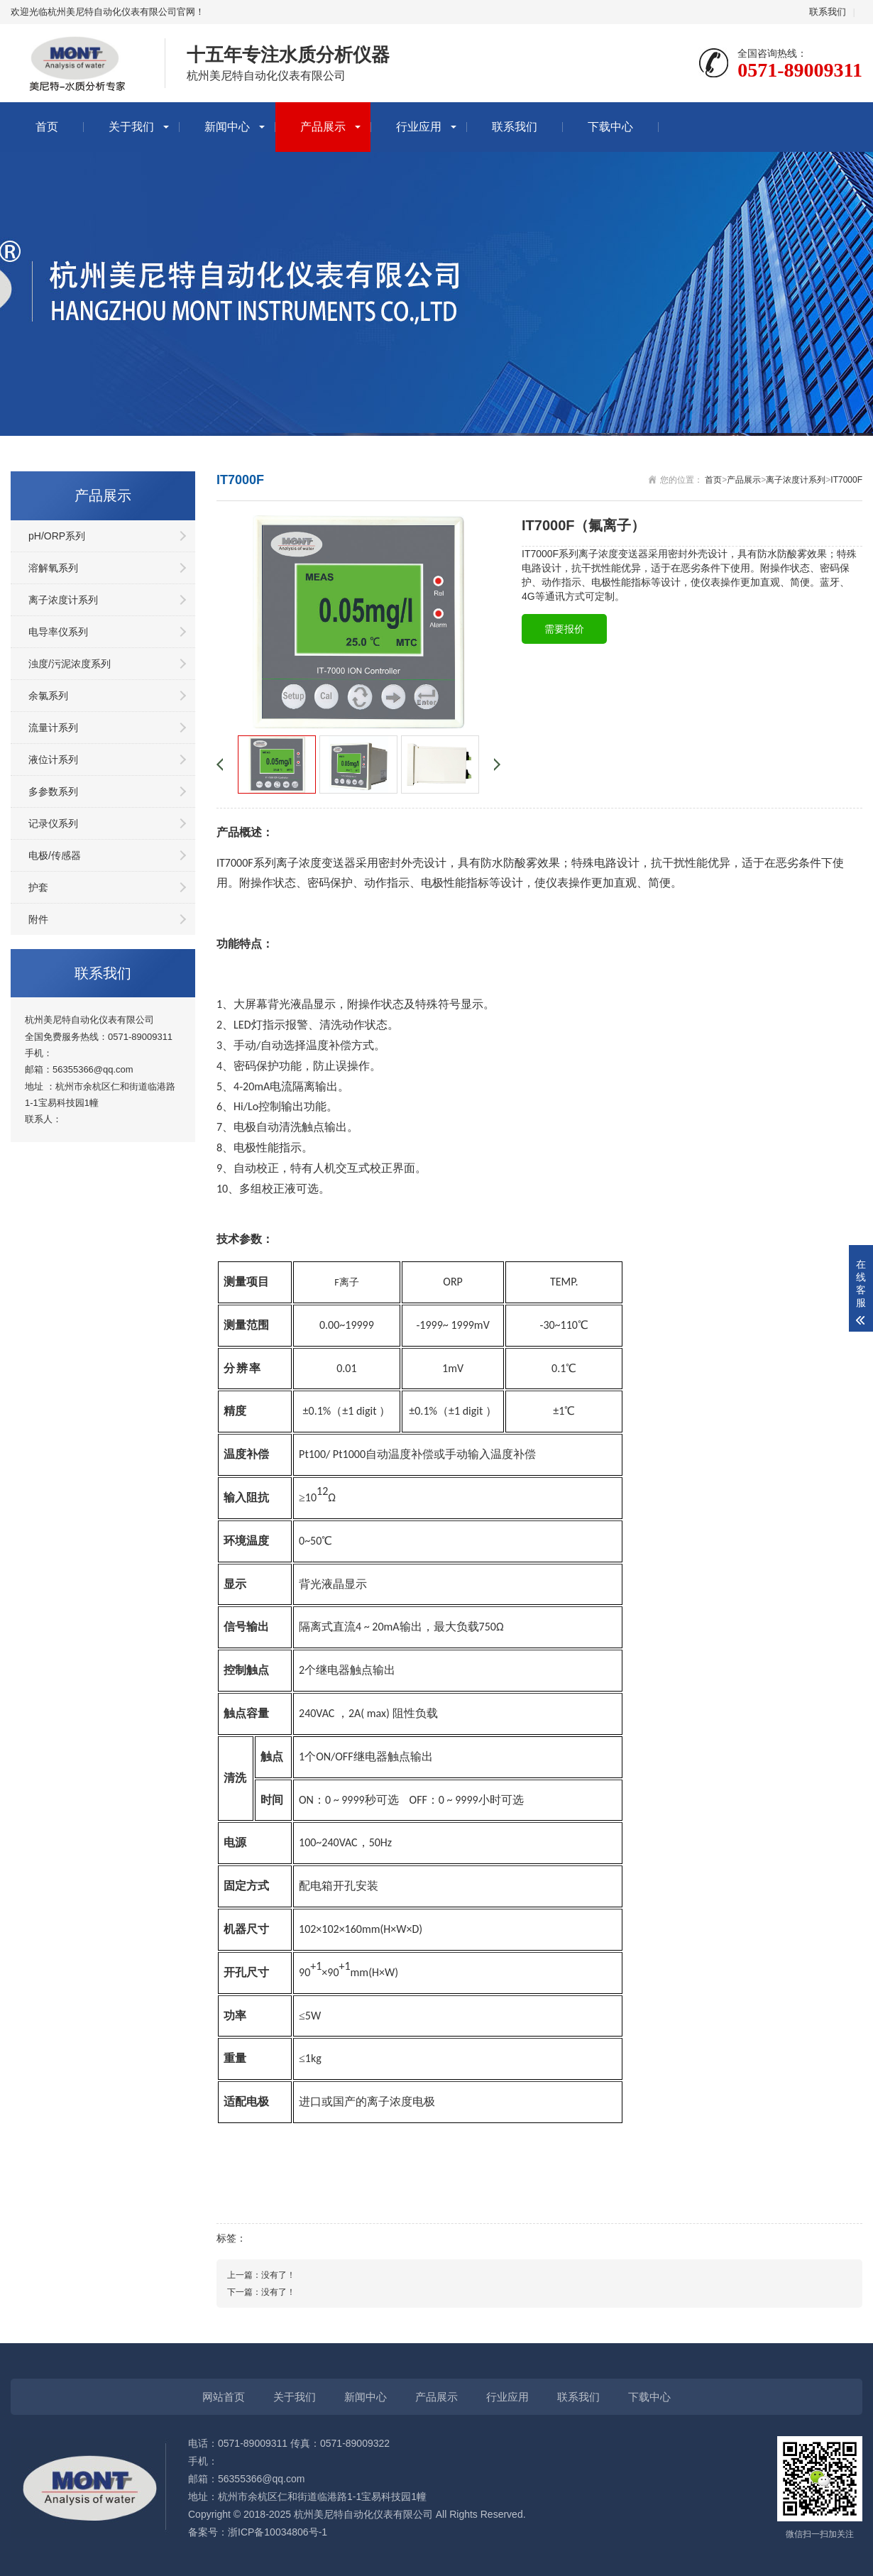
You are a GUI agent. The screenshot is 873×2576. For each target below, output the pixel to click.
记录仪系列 (53, 823)
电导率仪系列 (58, 631)
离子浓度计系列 (63, 599)
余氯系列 (48, 695)
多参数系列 (53, 791)
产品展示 (323, 127)
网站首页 (223, 2397)
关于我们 (131, 127)
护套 (38, 887)
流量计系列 (53, 727)
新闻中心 (227, 127)
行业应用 (418, 127)
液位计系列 (53, 759)
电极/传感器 (54, 855)
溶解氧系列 (53, 568)
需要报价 (564, 629)
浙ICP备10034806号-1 (277, 2532)
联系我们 (827, 11)
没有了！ (278, 2275)
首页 (46, 127)
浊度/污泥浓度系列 (69, 663)
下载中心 (610, 127)
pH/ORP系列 (56, 536)
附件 (38, 919)
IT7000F (846, 480)
